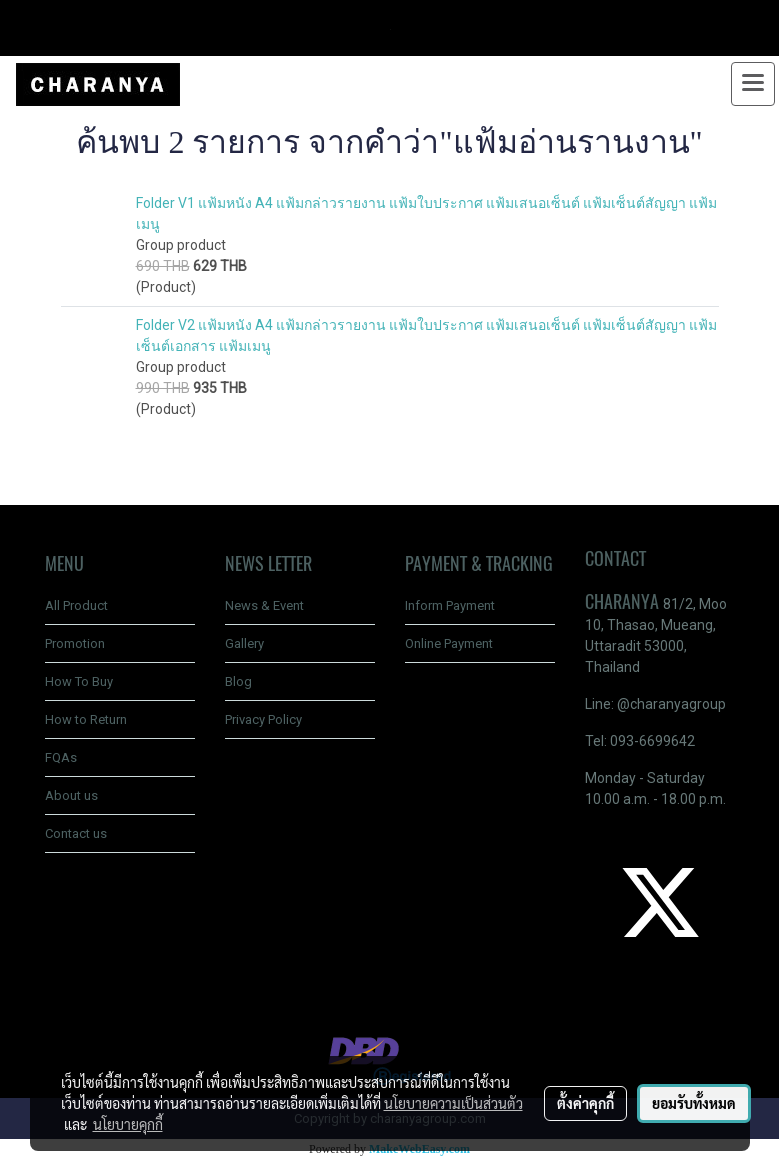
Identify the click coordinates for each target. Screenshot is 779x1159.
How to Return (86, 719)
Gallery (244, 643)
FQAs (61, 757)
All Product (76, 605)
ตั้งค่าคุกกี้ (585, 1103)
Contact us (76, 833)
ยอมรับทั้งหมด (694, 1103)
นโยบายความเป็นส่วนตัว (453, 1103)
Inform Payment (450, 605)
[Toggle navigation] (753, 84)
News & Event (264, 605)
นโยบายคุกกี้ (128, 1124)
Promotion (75, 643)
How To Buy (79, 681)
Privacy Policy (263, 719)
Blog (238, 681)
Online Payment (449, 643)
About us (71, 795)
